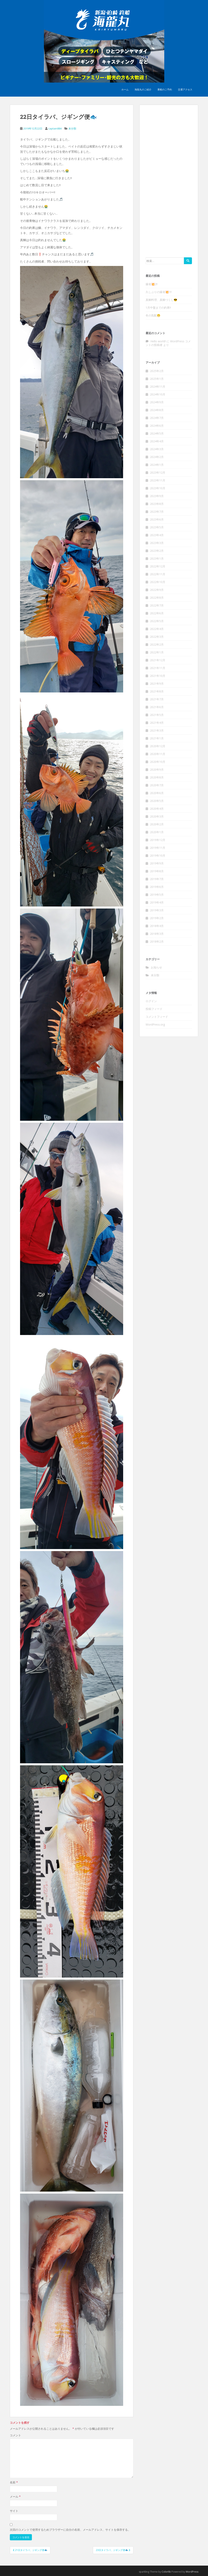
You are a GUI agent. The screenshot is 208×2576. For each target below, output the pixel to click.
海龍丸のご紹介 (143, 89)
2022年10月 (157, 582)
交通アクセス (185, 89)
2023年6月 (157, 519)
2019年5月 (157, 894)
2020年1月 (157, 832)
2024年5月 (157, 433)
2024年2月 (157, 457)
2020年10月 (157, 762)
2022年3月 (157, 637)
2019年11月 (157, 848)
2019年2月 (157, 918)
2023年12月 (157, 472)
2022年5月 (157, 621)
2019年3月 (157, 910)
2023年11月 (157, 480)
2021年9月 (157, 683)
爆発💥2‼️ (151, 284)
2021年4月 (157, 723)
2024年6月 (157, 425)
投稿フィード (154, 1009)
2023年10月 (157, 488)
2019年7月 (157, 879)
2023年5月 (157, 527)
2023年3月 (157, 543)
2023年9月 (157, 496)
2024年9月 (157, 402)
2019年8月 (157, 871)
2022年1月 (157, 652)
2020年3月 (157, 816)
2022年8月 (157, 597)
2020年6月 (157, 793)
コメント (15, 2435)
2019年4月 (157, 902)
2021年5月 (157, 715)
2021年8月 (157, 691)
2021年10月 (157, 676)
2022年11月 (157, 574)
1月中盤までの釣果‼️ (158, 307)
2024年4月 (157, 441)
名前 (14, 2482)
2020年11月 (157, 754)
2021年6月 (157, 707)
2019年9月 (157, 863)
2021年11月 (157, 668)
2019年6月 (157, 887)
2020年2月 (157, 824)
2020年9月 (157, 769)
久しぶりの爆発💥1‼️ (158, 292)
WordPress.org (155, 1024)
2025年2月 (157, 371)
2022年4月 (157, 629)
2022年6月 (157, 613)
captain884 (55, 128)
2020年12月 (157, 746)
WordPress (192, 2571)
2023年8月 (157, 504)
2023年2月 (157, 551)
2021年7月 (157, 699)
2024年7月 (157, 418)
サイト (14, 2511)
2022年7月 (157, 605)
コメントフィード (157, 1017)
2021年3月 (157, 730)
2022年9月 (157, 590)
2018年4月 (157, 926)
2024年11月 (157, 386)
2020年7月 (157, 785)
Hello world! (158, 341)
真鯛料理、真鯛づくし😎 (161, 300)
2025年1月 (157, 379)
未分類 (72, 128)
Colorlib (166, 2571)
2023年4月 (157, 535)
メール (15, 2496)
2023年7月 (157, 511)
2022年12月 (157, 566)
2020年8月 (157, 777)
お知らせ (156, 967)
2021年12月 (157, 660)
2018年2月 (157, 941)
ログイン (151, 1001)
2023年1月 (157, 558)
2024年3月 (157, 449)
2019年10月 (157, 855)
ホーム (125, 89)
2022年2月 (157, 644)
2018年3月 (157, 934)
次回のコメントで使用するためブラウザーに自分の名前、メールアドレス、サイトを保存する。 (70, 2530)
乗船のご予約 (164, 89)
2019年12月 (157, 840)
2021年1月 (157, 738)
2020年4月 (157, 808)
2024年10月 (157, 394)
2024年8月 (157, 410)
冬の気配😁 (153, 315)
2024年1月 (157, 465)
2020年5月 (157, 801)
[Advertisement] (169, 180)
